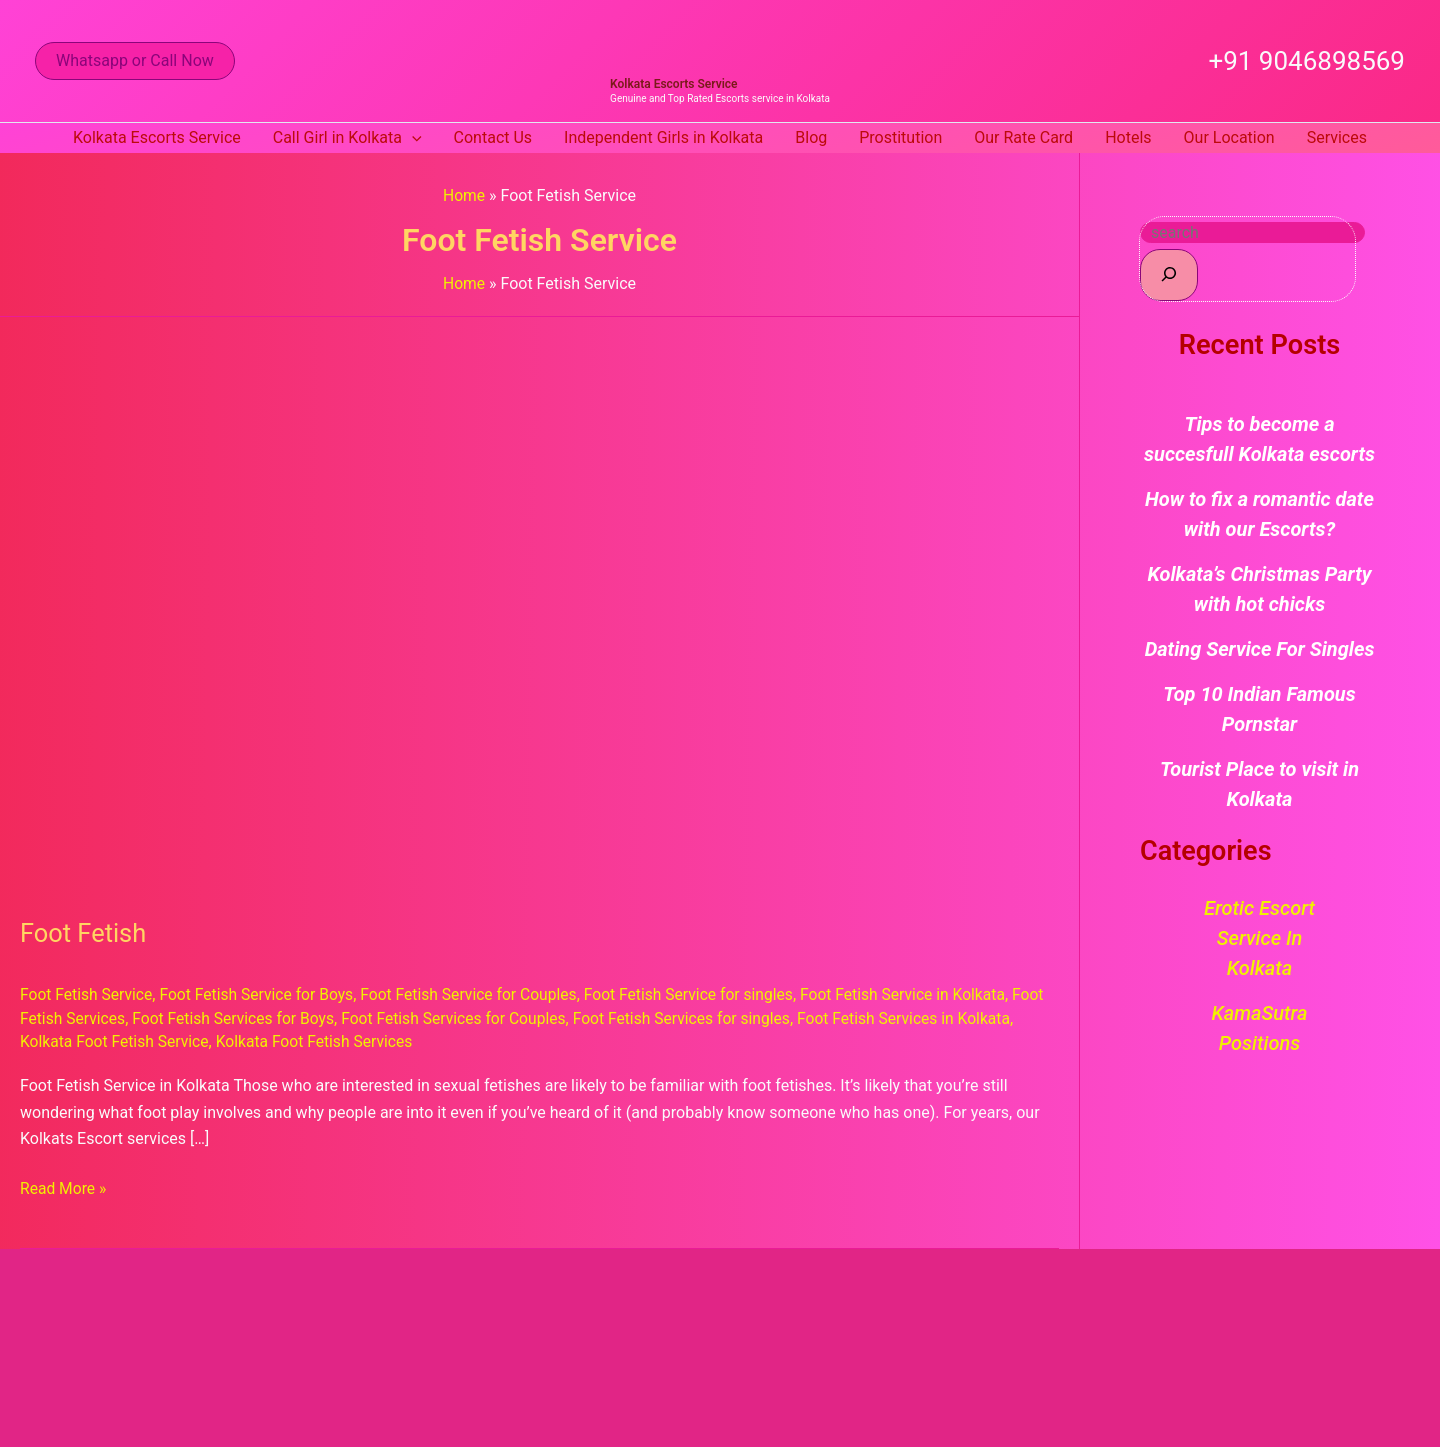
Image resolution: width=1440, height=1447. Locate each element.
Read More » (64, 1186)
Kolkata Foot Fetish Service (177, 1040)
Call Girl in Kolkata (347, 138)
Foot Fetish (84, 933)
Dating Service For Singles (1260, 649)
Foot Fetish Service (88, 994)
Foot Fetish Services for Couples (500, 1017)
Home (463, 195)
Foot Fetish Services (92, 1017)
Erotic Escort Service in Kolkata (1259, 938)
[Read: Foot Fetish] (532, 604)
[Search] (1169, 274)
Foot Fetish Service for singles (704, 994)
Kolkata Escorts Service (673, 84)
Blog (811, 137)
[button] (135, 61)
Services (1337, 137)
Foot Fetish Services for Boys (274, 1017)
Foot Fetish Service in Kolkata (923, 994)
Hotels (1128, 137)
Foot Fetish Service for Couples (479, 994)
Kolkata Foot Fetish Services (381, 1040)
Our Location (1229, 137)
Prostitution (900, 137)
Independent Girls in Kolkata (663, 137)
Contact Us (493, 137)
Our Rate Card (1023, 137)
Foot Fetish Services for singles (733, 1017)
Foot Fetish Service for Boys (262, 994)
